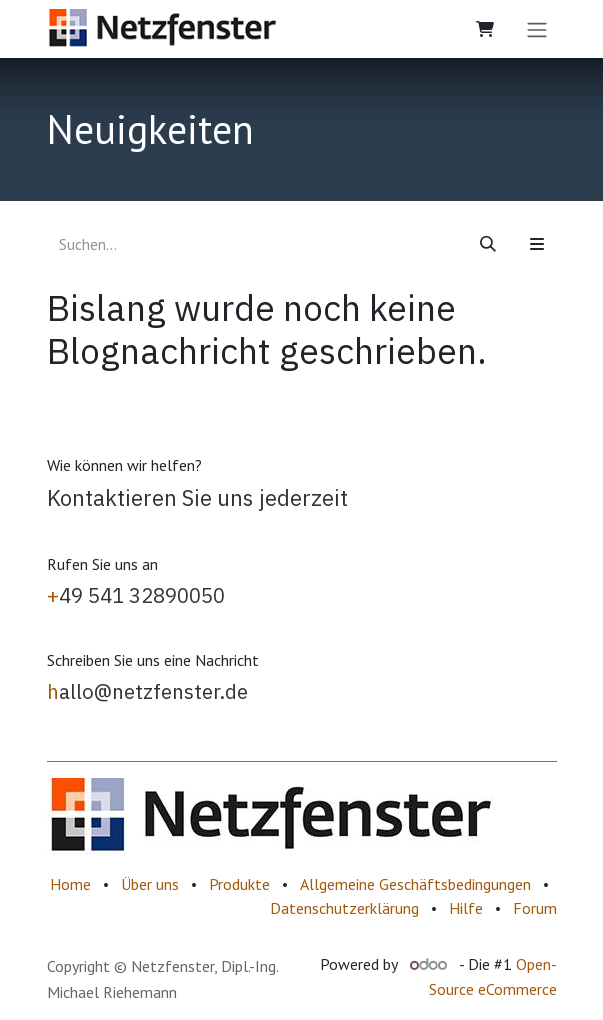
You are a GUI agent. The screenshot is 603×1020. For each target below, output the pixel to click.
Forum (535, 908)
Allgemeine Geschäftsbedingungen (415, 884)
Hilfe (466, 908)
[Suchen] (488, 244)
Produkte (239, 884)
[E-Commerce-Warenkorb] (485, 29)
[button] (537, 244)
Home (70, 884)
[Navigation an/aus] (537, 29)
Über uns (150, 884)
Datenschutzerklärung (344, 908)
